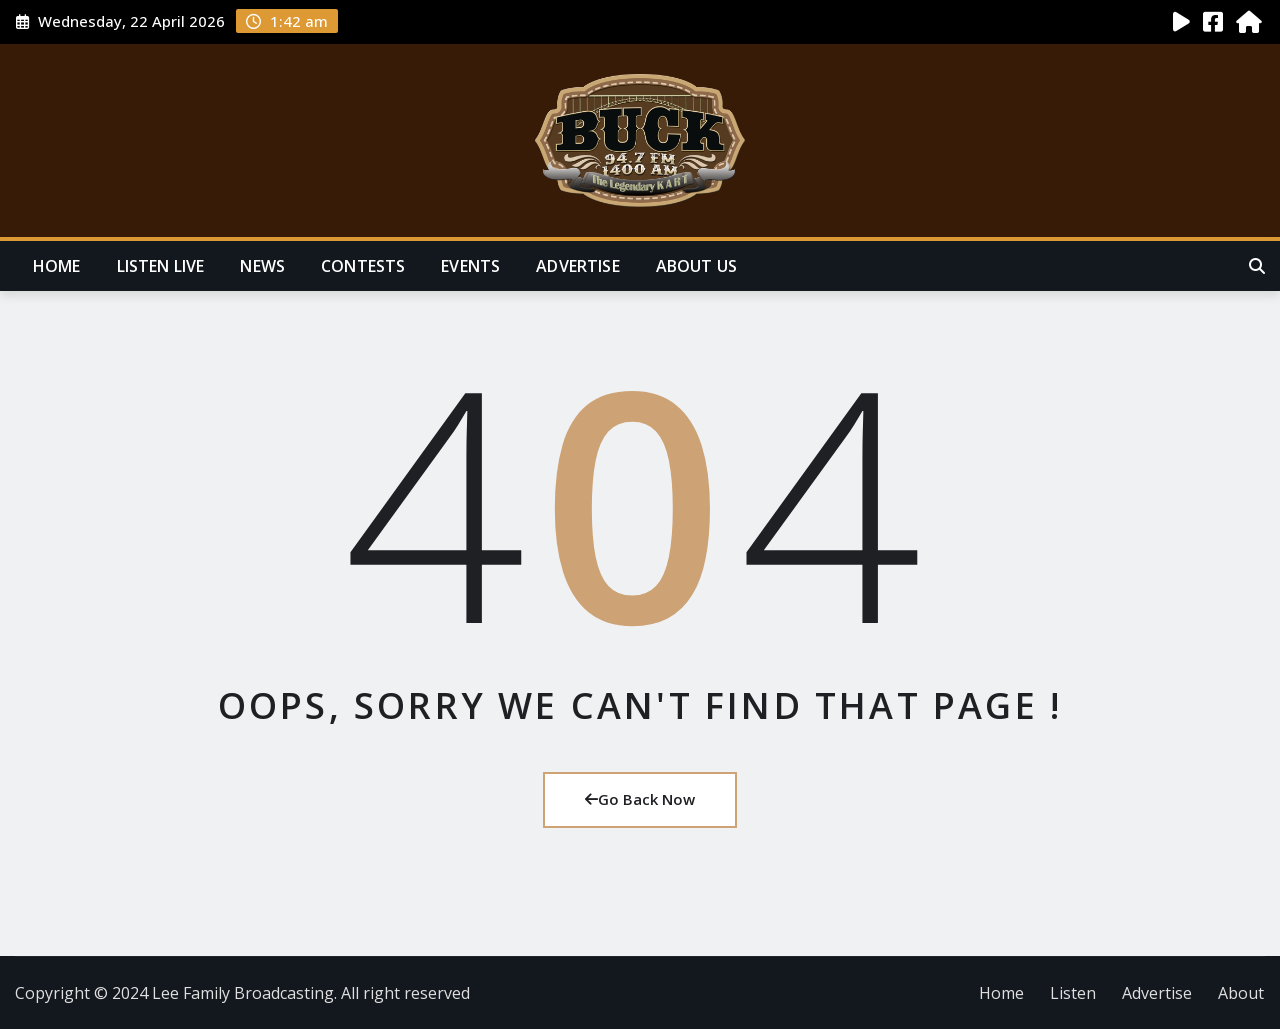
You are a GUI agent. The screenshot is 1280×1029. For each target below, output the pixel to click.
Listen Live (161, 266)
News (262, 266)
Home (57, 266)
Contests (363, 266)
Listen (1073, 993)
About (1241, 993)
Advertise (577, 266)
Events (470, 266)
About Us (696, 266)
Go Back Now (640, 799)
